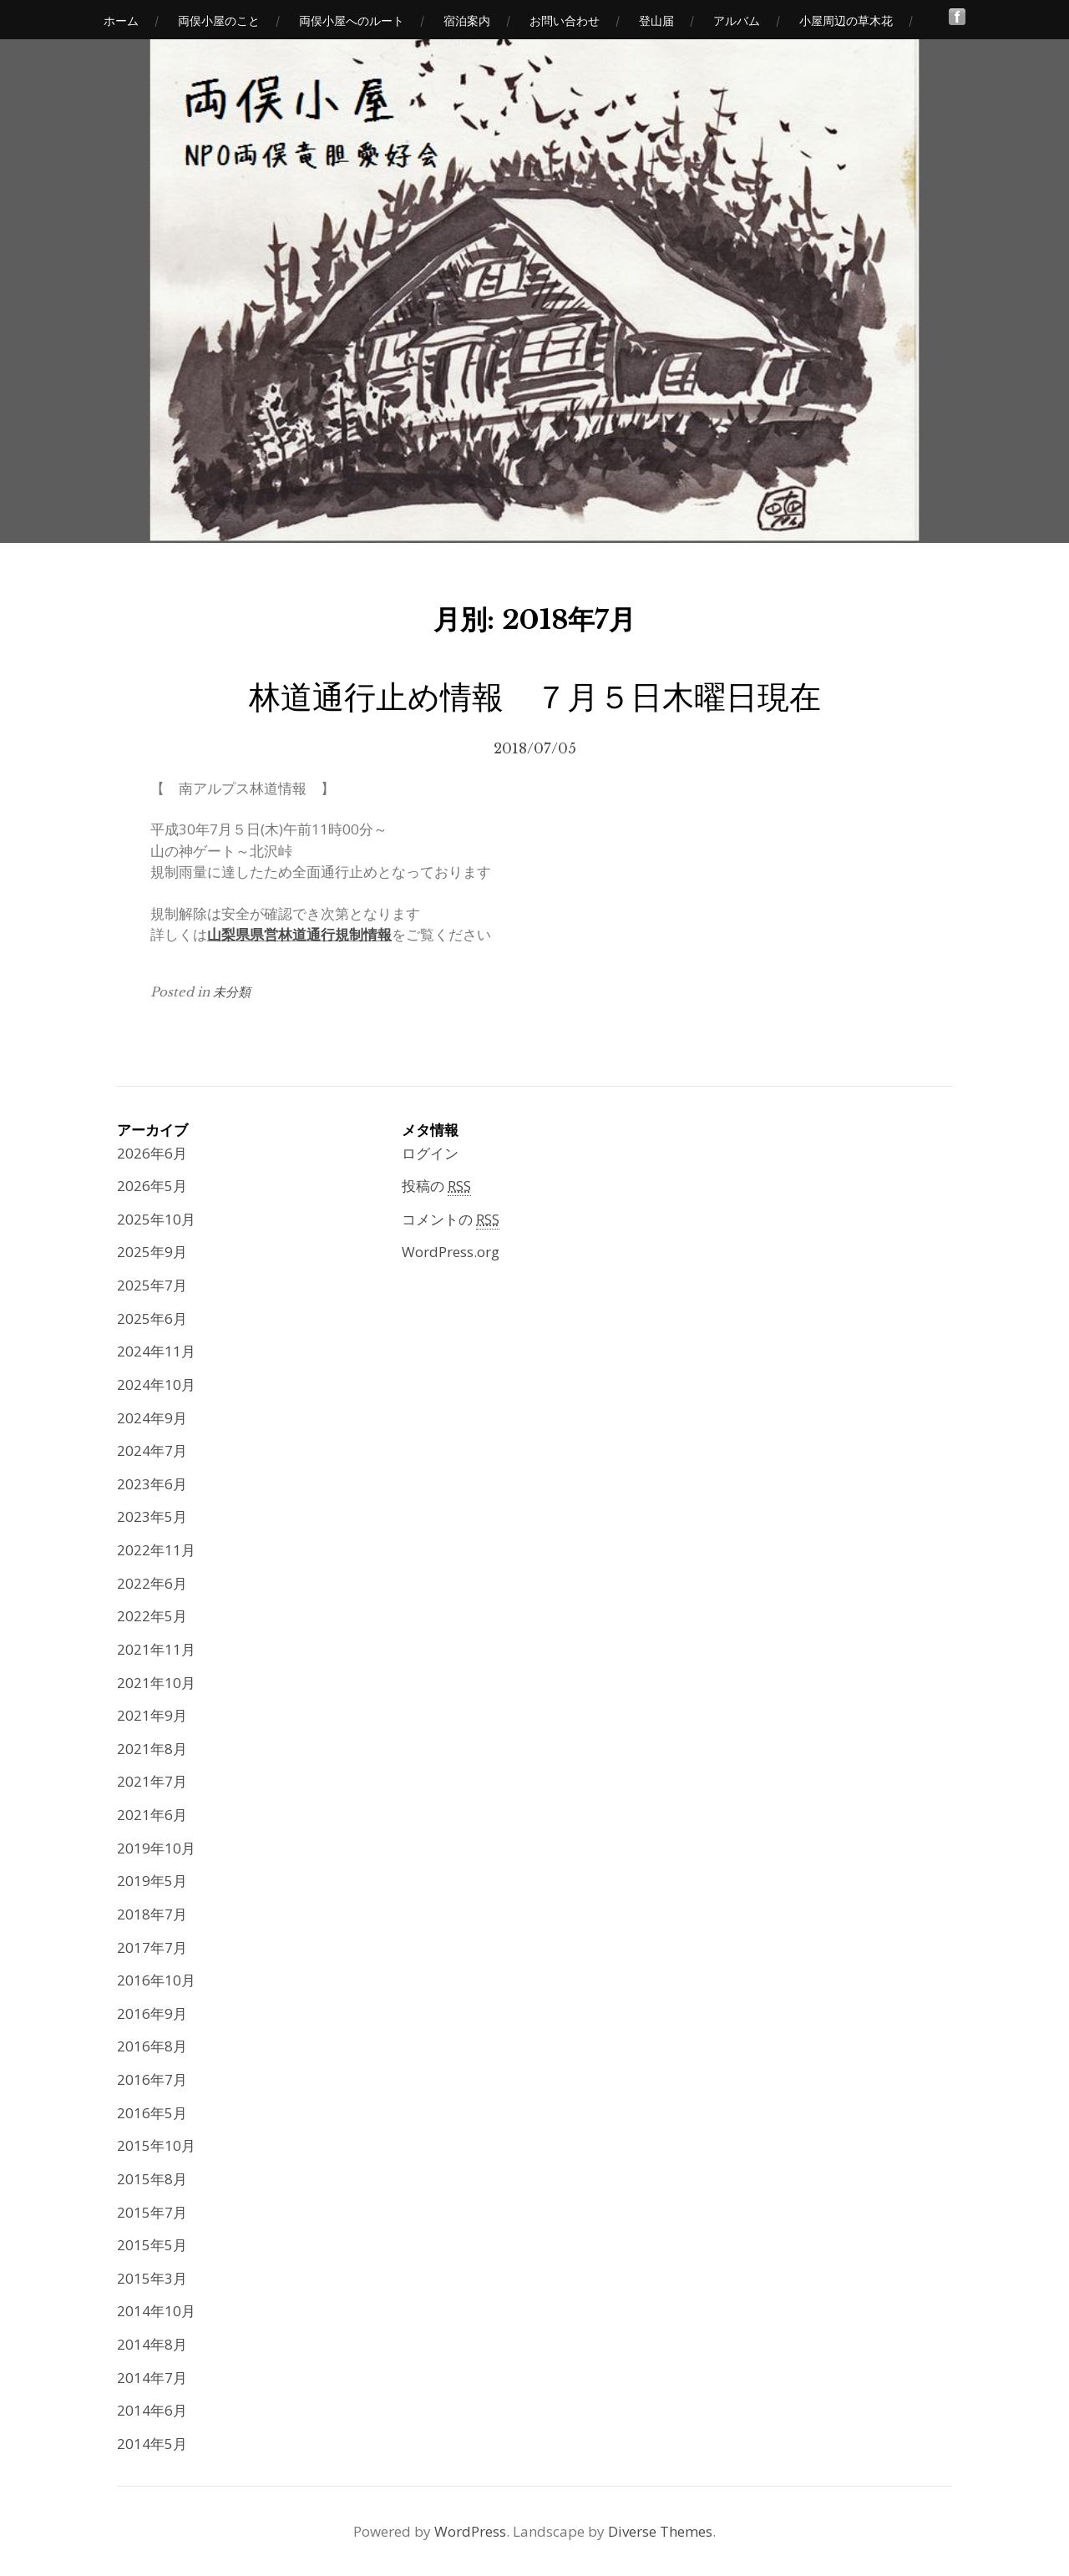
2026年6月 (152, 1153)
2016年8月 (152, 2046)
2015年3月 (152, 2278)
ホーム (121, 20)
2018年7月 (152, 1914)
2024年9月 (152, 1417)
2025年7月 (152, 1285)
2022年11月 (156, 1549)
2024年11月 (156, 1351)
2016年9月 (152, 2013)
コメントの (450, 1219)
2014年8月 (152, 2344)
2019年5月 (152, 1880)
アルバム (736, 20)
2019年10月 (156, 1848)
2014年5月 (152, 2443)
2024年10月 (156, 1384)
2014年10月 (156, 2310)
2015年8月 (152, 2178)
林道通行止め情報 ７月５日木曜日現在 (535, 697)
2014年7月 (152, 2377)
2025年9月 (152, 1251)
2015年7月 (152, 2212)
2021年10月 (156, 1682)
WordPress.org (450, 1251)
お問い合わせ (564, 20)
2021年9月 (152, 1715)
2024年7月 (152, 1450)
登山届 (656, 20)
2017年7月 (152, 1947)
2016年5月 (152, 2112)
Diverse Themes (660, 2531)
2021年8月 (152, 1748)
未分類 (232, 992)
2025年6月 (152, 1318)
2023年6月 (152, 1483)
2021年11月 (156, 1649)
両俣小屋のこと (219, 20)
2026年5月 (152, 1185)
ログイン (430, 1153)
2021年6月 (152, 1814)
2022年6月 (152, 1583)
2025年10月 (156, 1219)
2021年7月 (152, 1781)
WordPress (470, 2531)
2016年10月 (156, 1980)
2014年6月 (152, 2410)
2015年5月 (152, 2244)
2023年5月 (152, 1516)
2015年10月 (156, 2145)
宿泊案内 (466, 20)
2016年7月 (152, 2079)
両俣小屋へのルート (351, 20)
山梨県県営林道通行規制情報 (299, 934)
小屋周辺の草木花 (846, 20)
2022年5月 (152, 1615)
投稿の (436, 1186)
